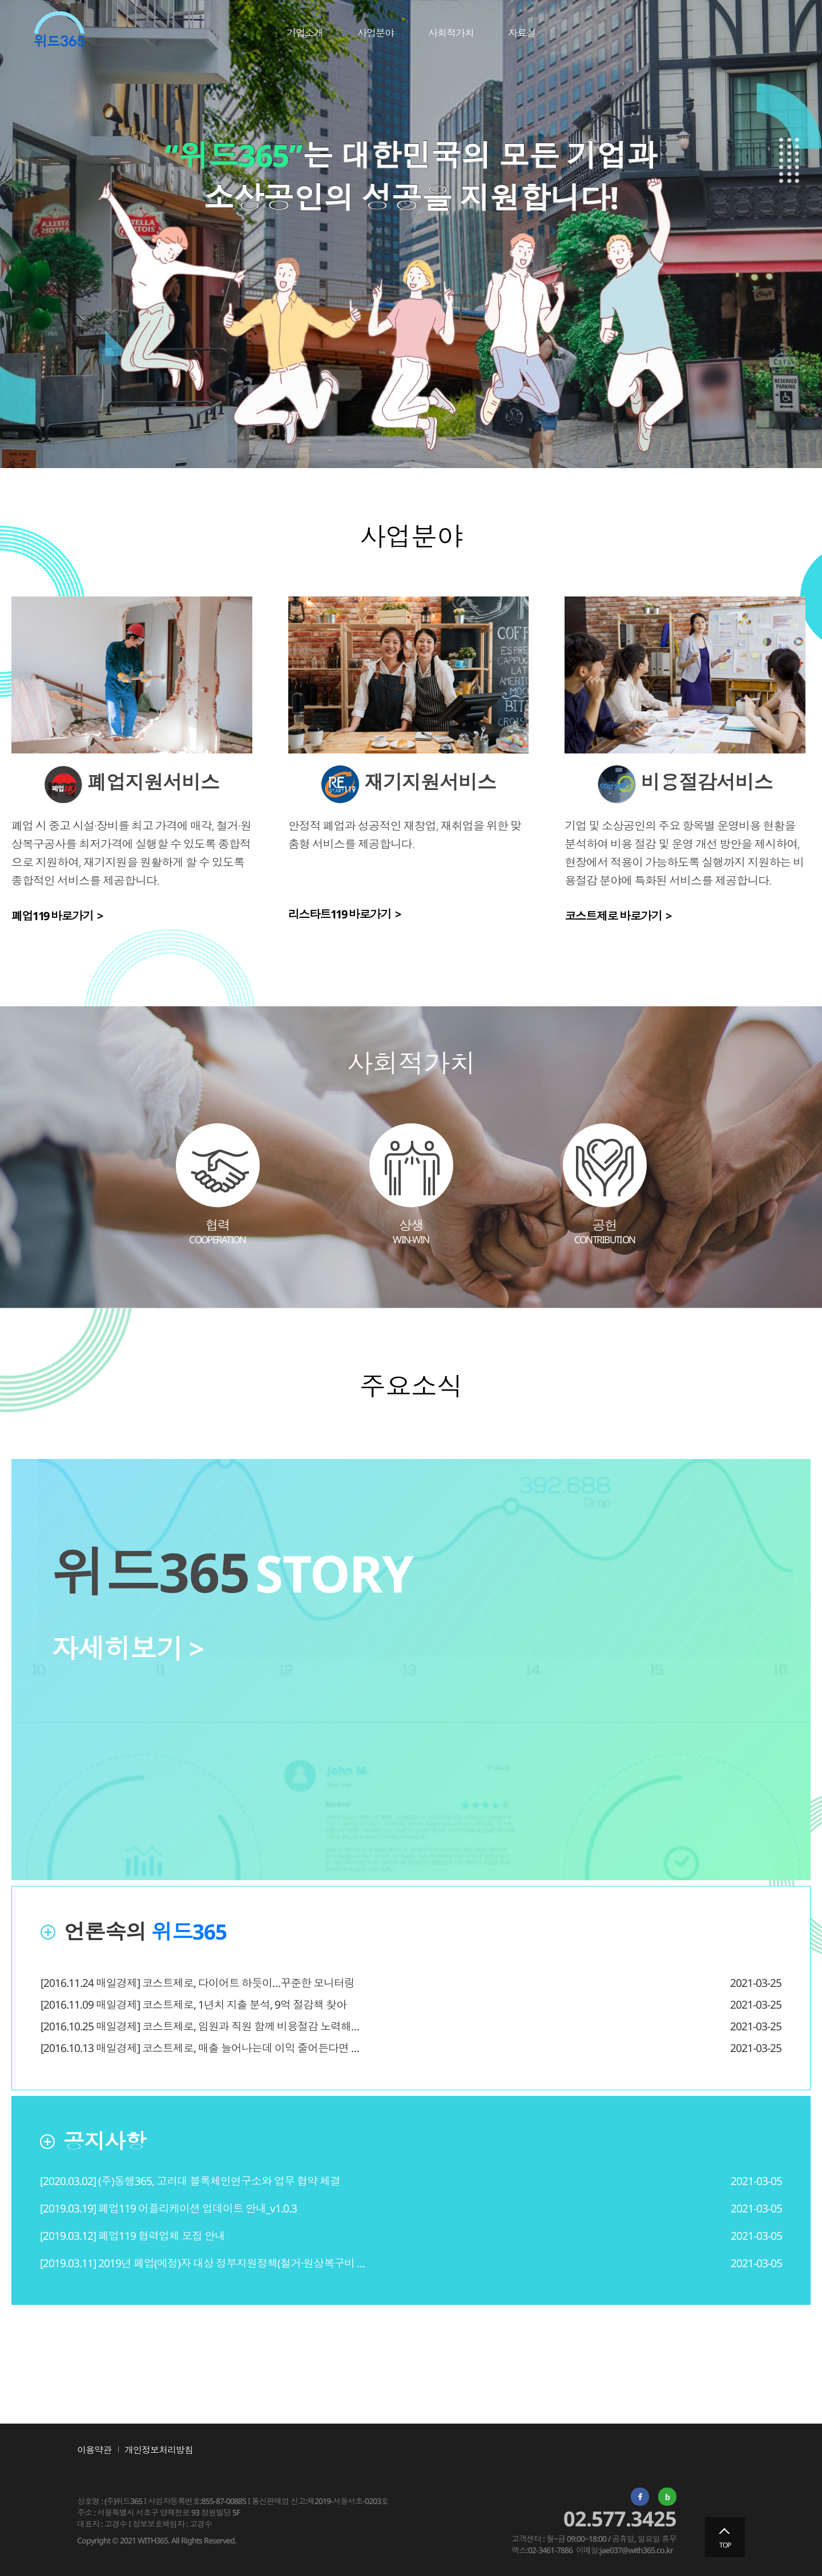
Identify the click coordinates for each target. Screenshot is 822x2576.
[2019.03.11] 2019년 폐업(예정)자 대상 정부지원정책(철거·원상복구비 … (202, 2263)
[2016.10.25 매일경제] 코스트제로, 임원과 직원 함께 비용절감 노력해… (200, 2026)
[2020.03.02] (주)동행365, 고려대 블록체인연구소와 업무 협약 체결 (190, 2181)
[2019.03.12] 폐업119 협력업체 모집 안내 (132, 2235)
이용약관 (94, 2450)
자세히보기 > (127, 1648)
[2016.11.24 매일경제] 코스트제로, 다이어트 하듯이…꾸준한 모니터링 (197, 1983)
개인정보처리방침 (158, 2450)
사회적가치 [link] (451, 32)
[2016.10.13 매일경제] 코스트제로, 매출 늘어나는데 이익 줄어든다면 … (200, 2048)
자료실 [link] (521, 32)
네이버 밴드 (667, 2497)
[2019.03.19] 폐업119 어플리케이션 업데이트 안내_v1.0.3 (168, 2208)
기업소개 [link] (305, 32)
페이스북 (640, 2497)
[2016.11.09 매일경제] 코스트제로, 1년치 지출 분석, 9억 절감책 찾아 (193, 2004)
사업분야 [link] (375, 32)
